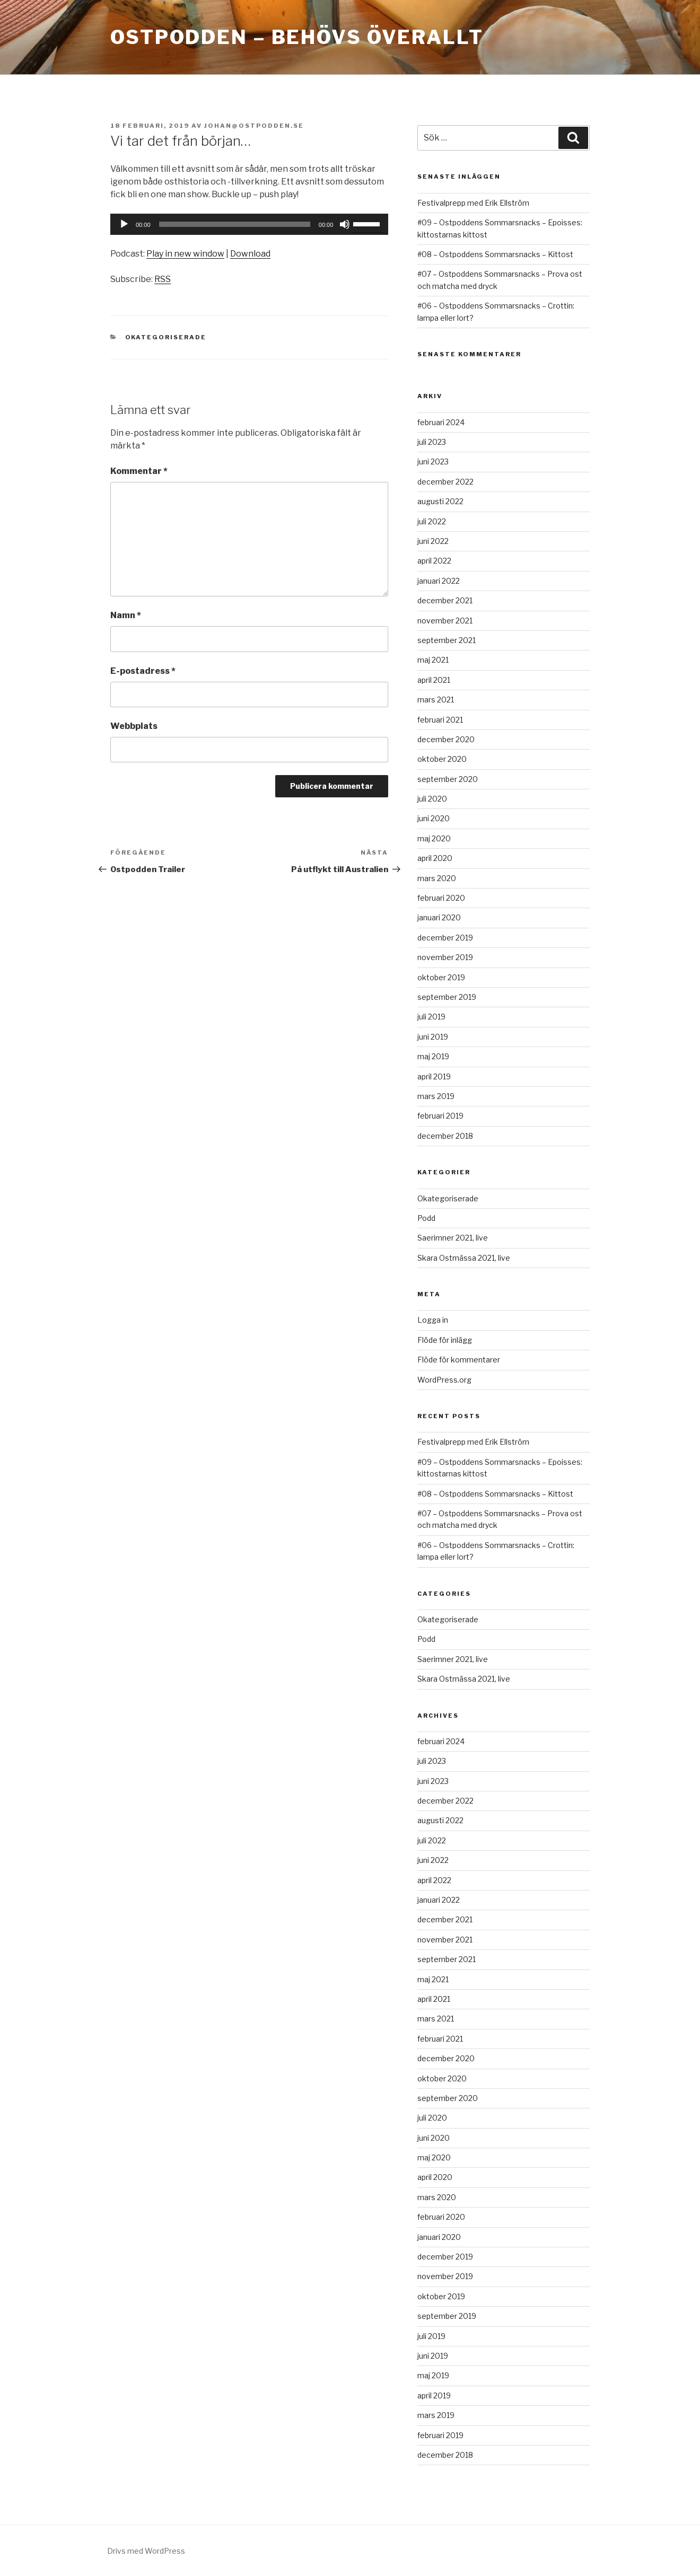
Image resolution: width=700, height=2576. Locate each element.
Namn (125, 615)
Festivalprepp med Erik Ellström (473, 202)
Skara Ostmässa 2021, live (463, 1257)
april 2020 (434, 858)
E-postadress (143, 671)
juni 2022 (433, 541)
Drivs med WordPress (146, 2550)
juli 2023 (431, 441)
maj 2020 (434, 838)
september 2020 (447, 779)
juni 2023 (433, 461)
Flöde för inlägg (444, 1339)
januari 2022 (438, 580)
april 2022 (434, 560)
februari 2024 (441, 422)
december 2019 (445, 937)
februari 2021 (440, 719)
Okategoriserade (166, 337)
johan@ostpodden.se (254, 125)
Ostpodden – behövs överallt (297, 37)
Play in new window (185, 254)
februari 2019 (440, 1115)
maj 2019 (433, 1056)
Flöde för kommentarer (458, 1359)
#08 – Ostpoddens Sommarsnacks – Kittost (495, 254)
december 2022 (445, 481)
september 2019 (446, 996)
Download (250, 254)
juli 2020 (432, 798)
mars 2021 (435, 699)
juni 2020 (433, 818)
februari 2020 (441, 897)
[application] (249, 224)
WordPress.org (444, 1379)
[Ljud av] (344, 224)
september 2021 (446, 640)
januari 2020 (439, 917)
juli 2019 (431, 1016)
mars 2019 (435, 1096)
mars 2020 (436, 878)
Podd (426, 1218)
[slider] (234, 224)
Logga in (432, 1319)
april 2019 (434, 1076)
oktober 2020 (442, 758)
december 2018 (445, 1135)
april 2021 (433, 679)
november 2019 (445, 957)
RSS (162, 279)
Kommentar (139, 471)
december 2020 (446, 739)
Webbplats (134, 726)
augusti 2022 (440, 501)
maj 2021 (433, 659)
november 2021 (444, 620)
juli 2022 (431, 521)
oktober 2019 (441, 977)
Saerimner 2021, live (452, 1237)
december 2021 (444, 600)
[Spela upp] (124, 224)
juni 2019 (432, 1036)
